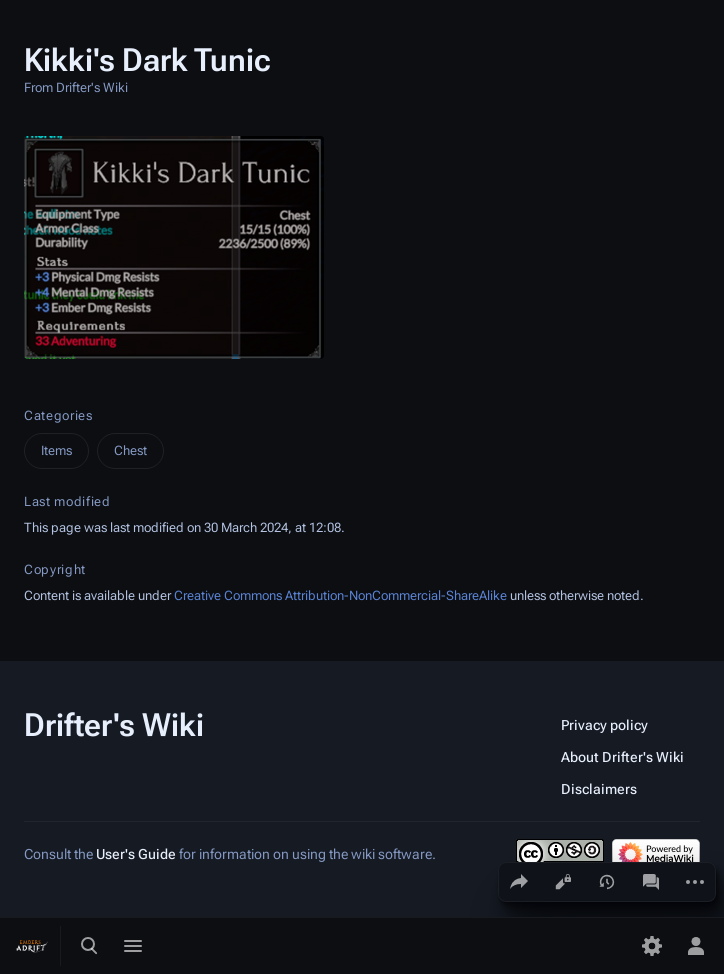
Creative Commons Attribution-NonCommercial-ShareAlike (340, 595)
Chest (130, 450)
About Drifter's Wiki (622, 757)
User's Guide (136, 854)
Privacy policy (604, 725)
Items (56, 450)
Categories (58, 415)
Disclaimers (599, 789)
